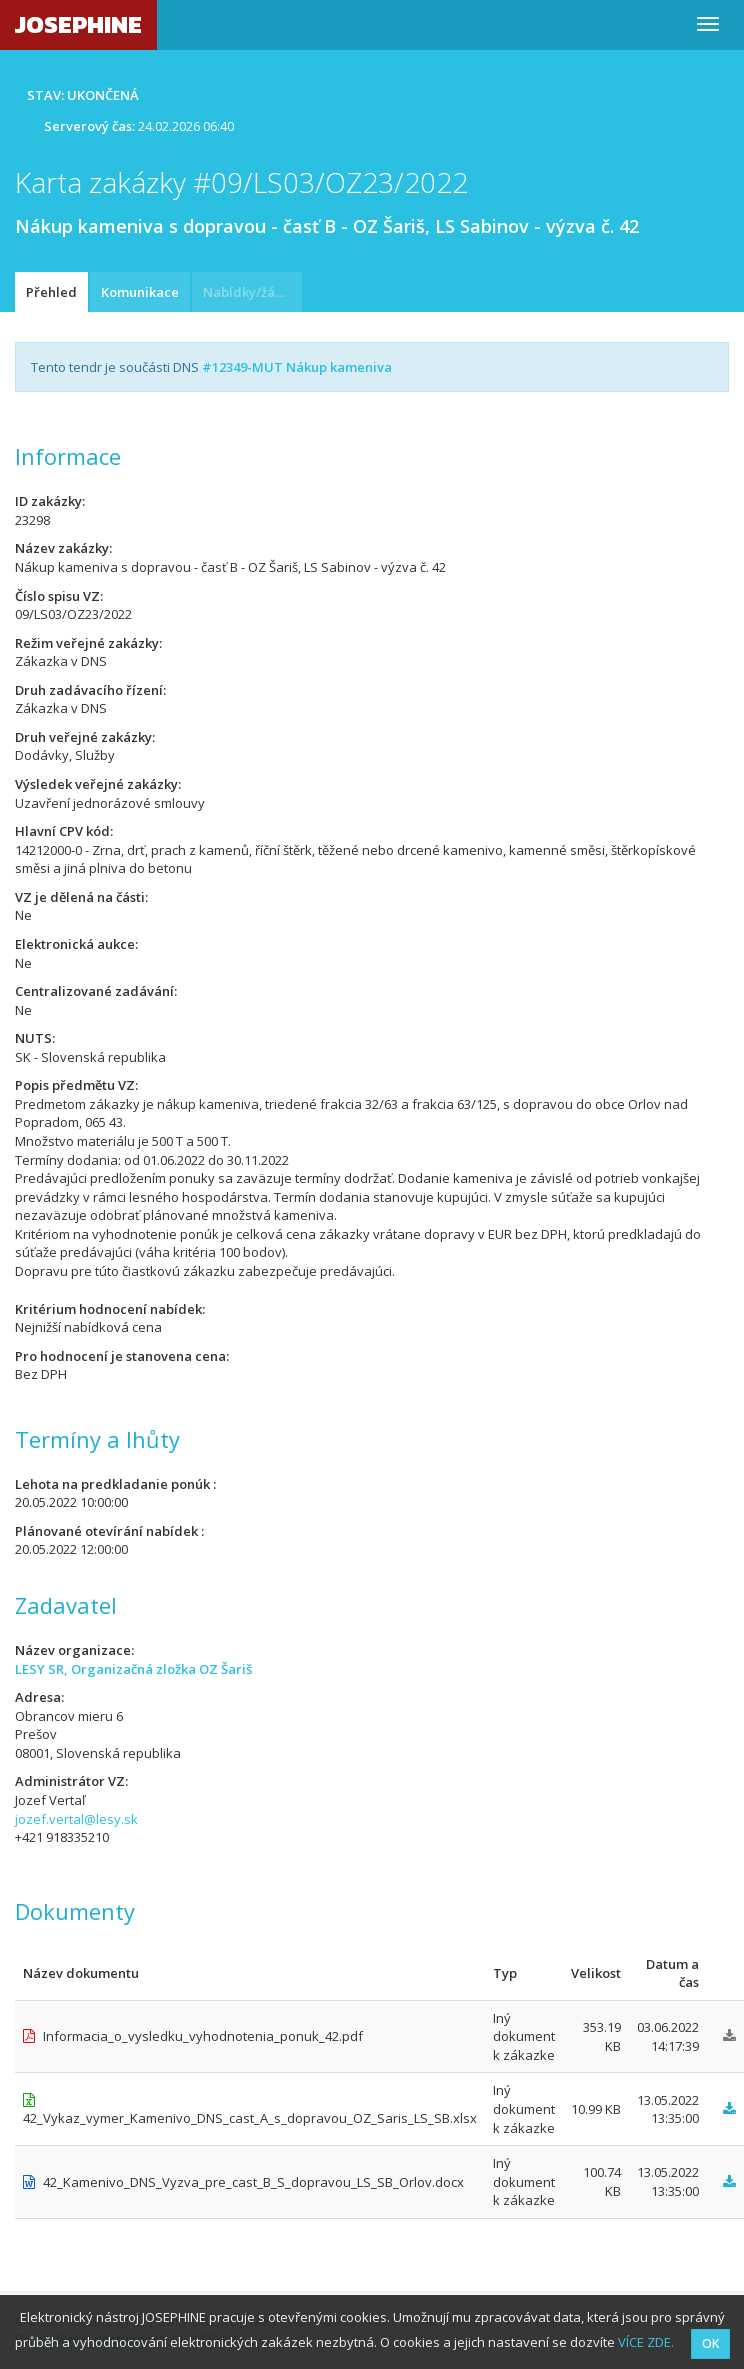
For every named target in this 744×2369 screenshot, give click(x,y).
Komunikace (140, 292)
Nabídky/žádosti (252, 292)
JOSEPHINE (78, 24)
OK (710, 2343)
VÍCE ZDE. (646, 2342)
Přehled (51, 292)
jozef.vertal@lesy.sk (76, 1819)
